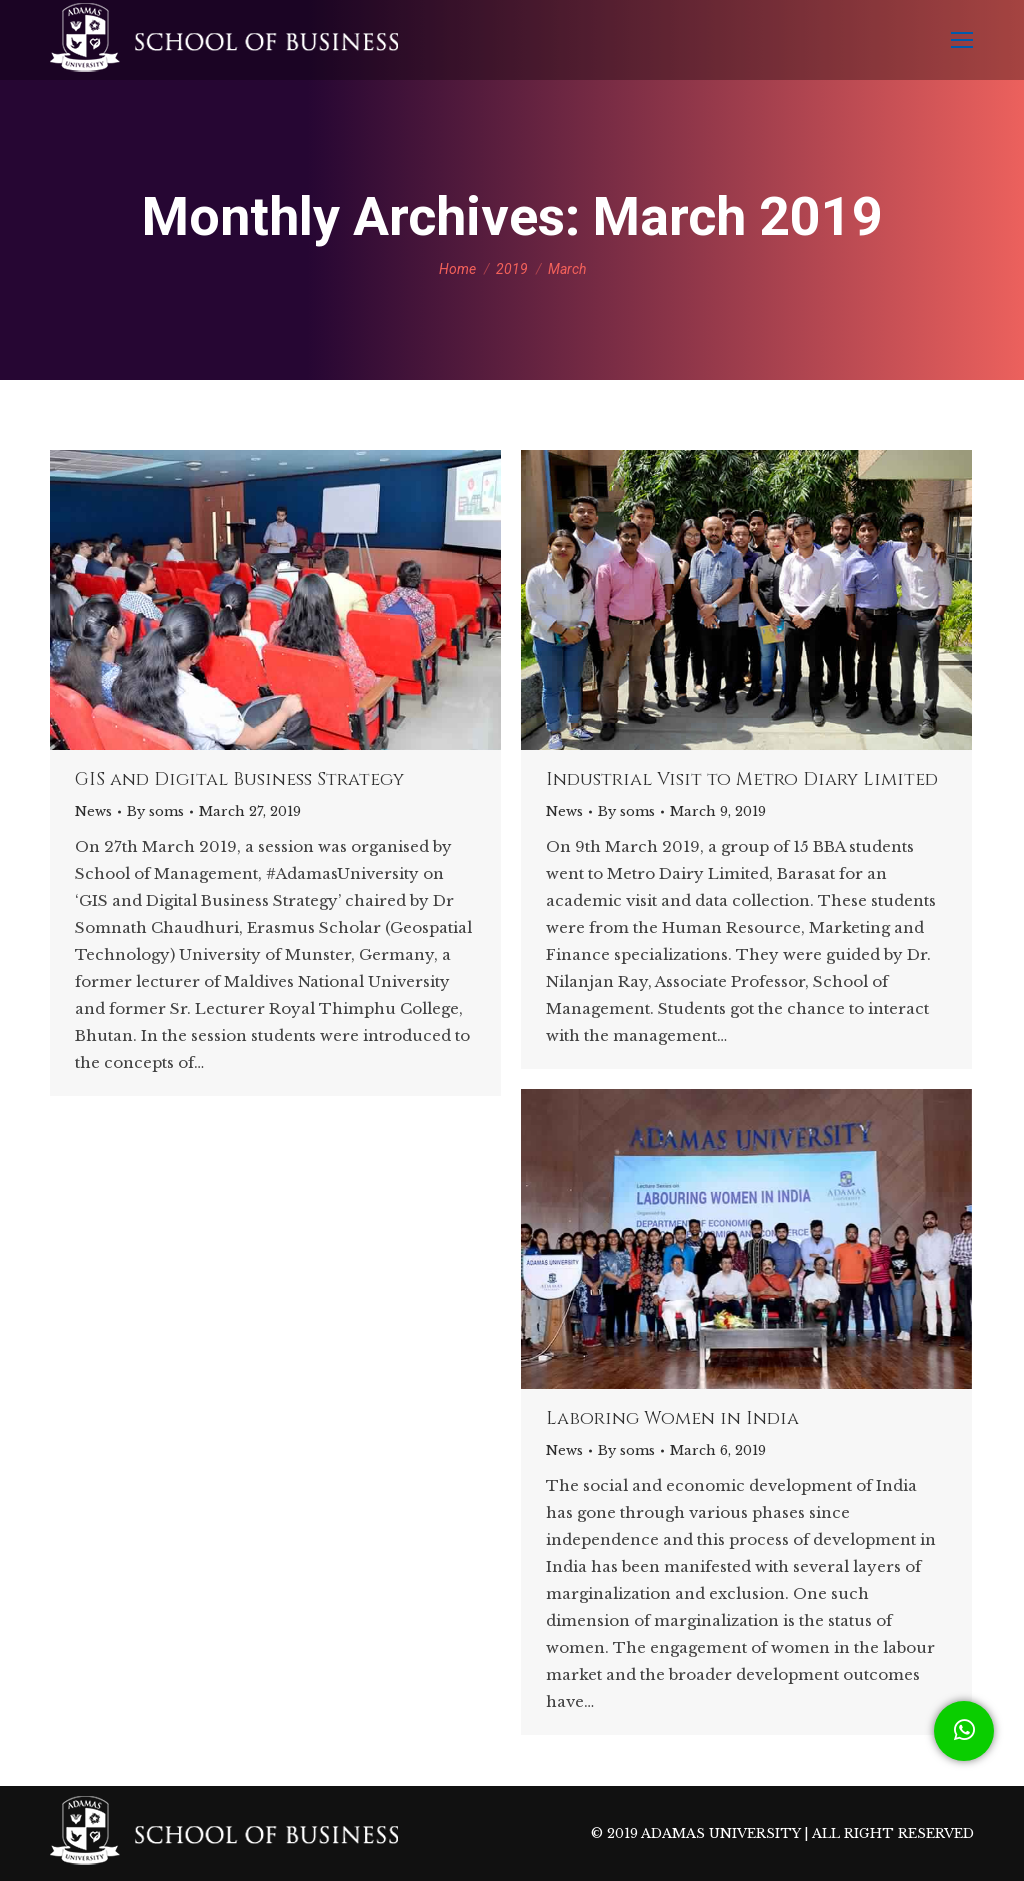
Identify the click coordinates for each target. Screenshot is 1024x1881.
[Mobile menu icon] (962, 40)
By (155, 811)
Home (457, 269)
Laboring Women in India (672, 1419)
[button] (964, 1731)
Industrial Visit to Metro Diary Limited (742, 780)
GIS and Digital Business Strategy (239, 780)
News (93, 811)
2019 (512, 269)
